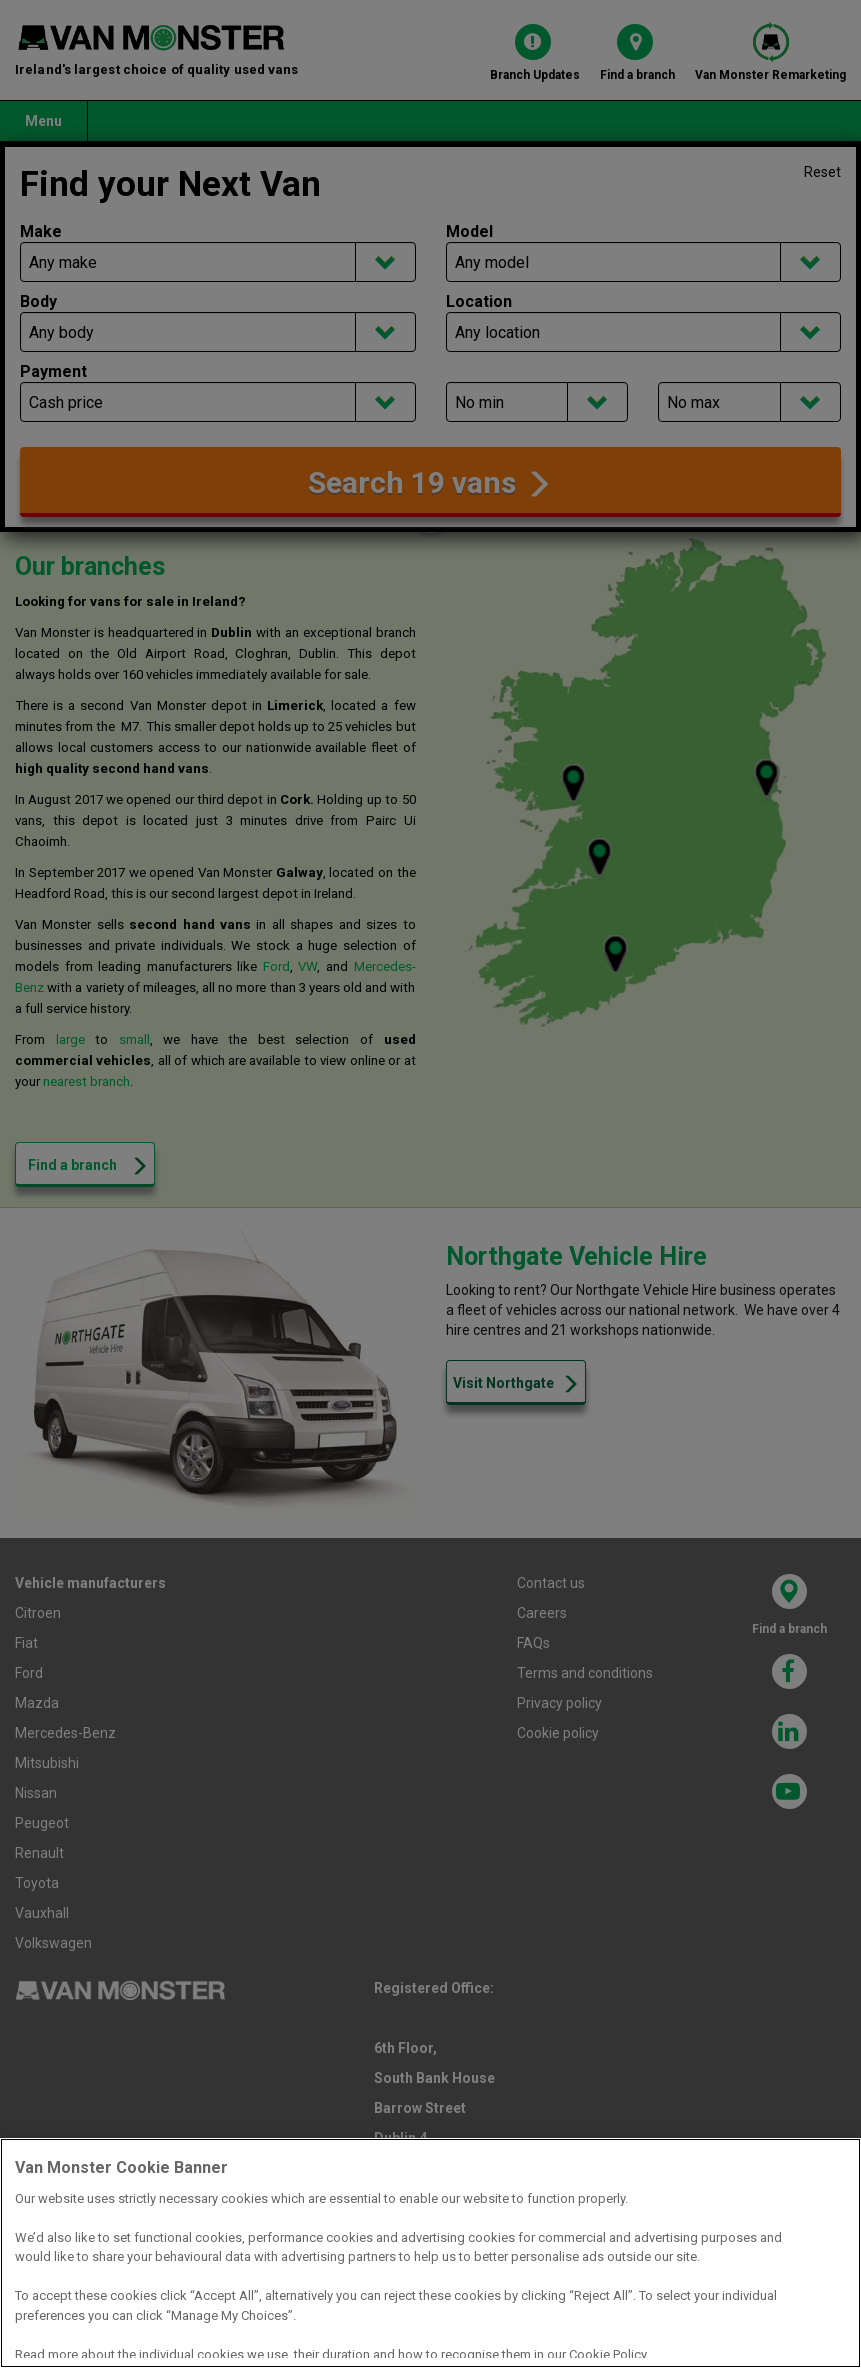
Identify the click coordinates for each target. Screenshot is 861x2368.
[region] (430, 2253)
